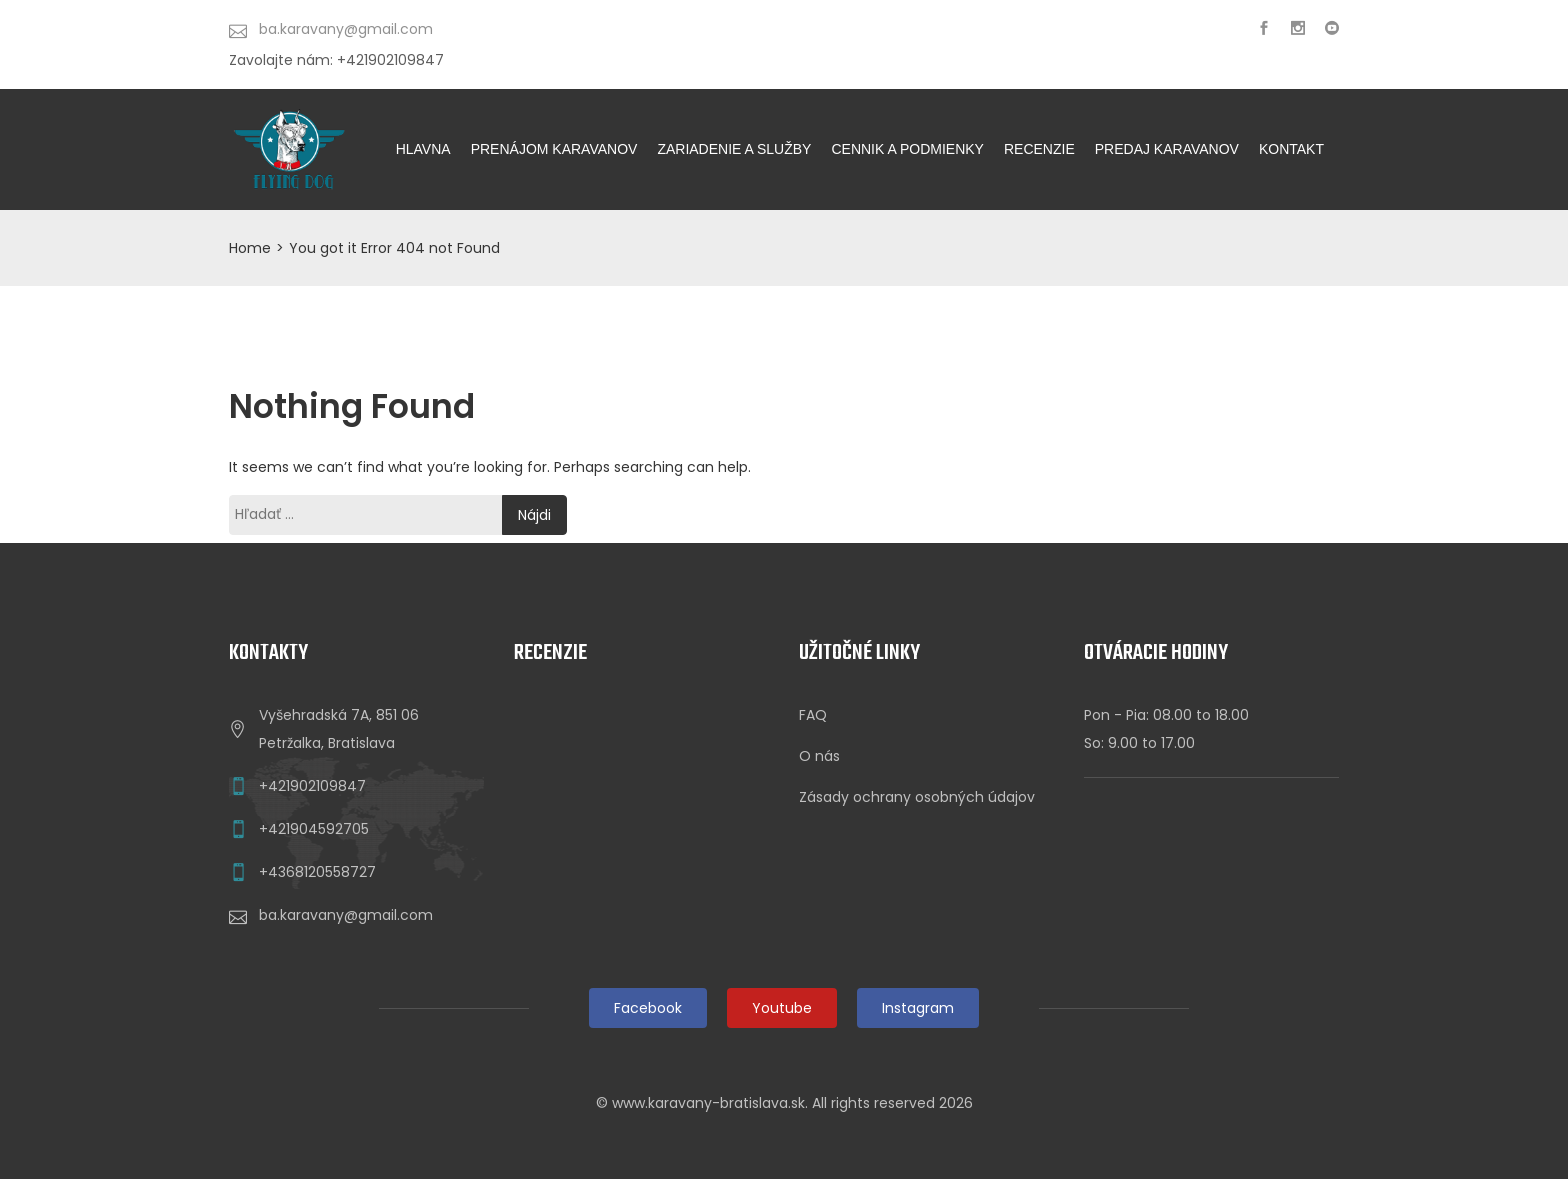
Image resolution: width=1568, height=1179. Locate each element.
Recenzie (1039, 149)
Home (250, 248)
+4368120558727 (317, 872)
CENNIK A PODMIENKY (907, 149)
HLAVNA (423, 149)
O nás (819, 756)
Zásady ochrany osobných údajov (917, 797)
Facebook (648, 1008)
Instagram (918, 1008)
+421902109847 (312, 786)
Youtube (782, 1008)
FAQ (813, 715)
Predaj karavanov (1167, 149)
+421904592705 (314, 829)
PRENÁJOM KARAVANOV (554, 149)
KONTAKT (1291, 149)
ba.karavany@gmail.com (346, 915)
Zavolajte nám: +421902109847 (336, 60)
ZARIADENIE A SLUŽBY (734, 149)
